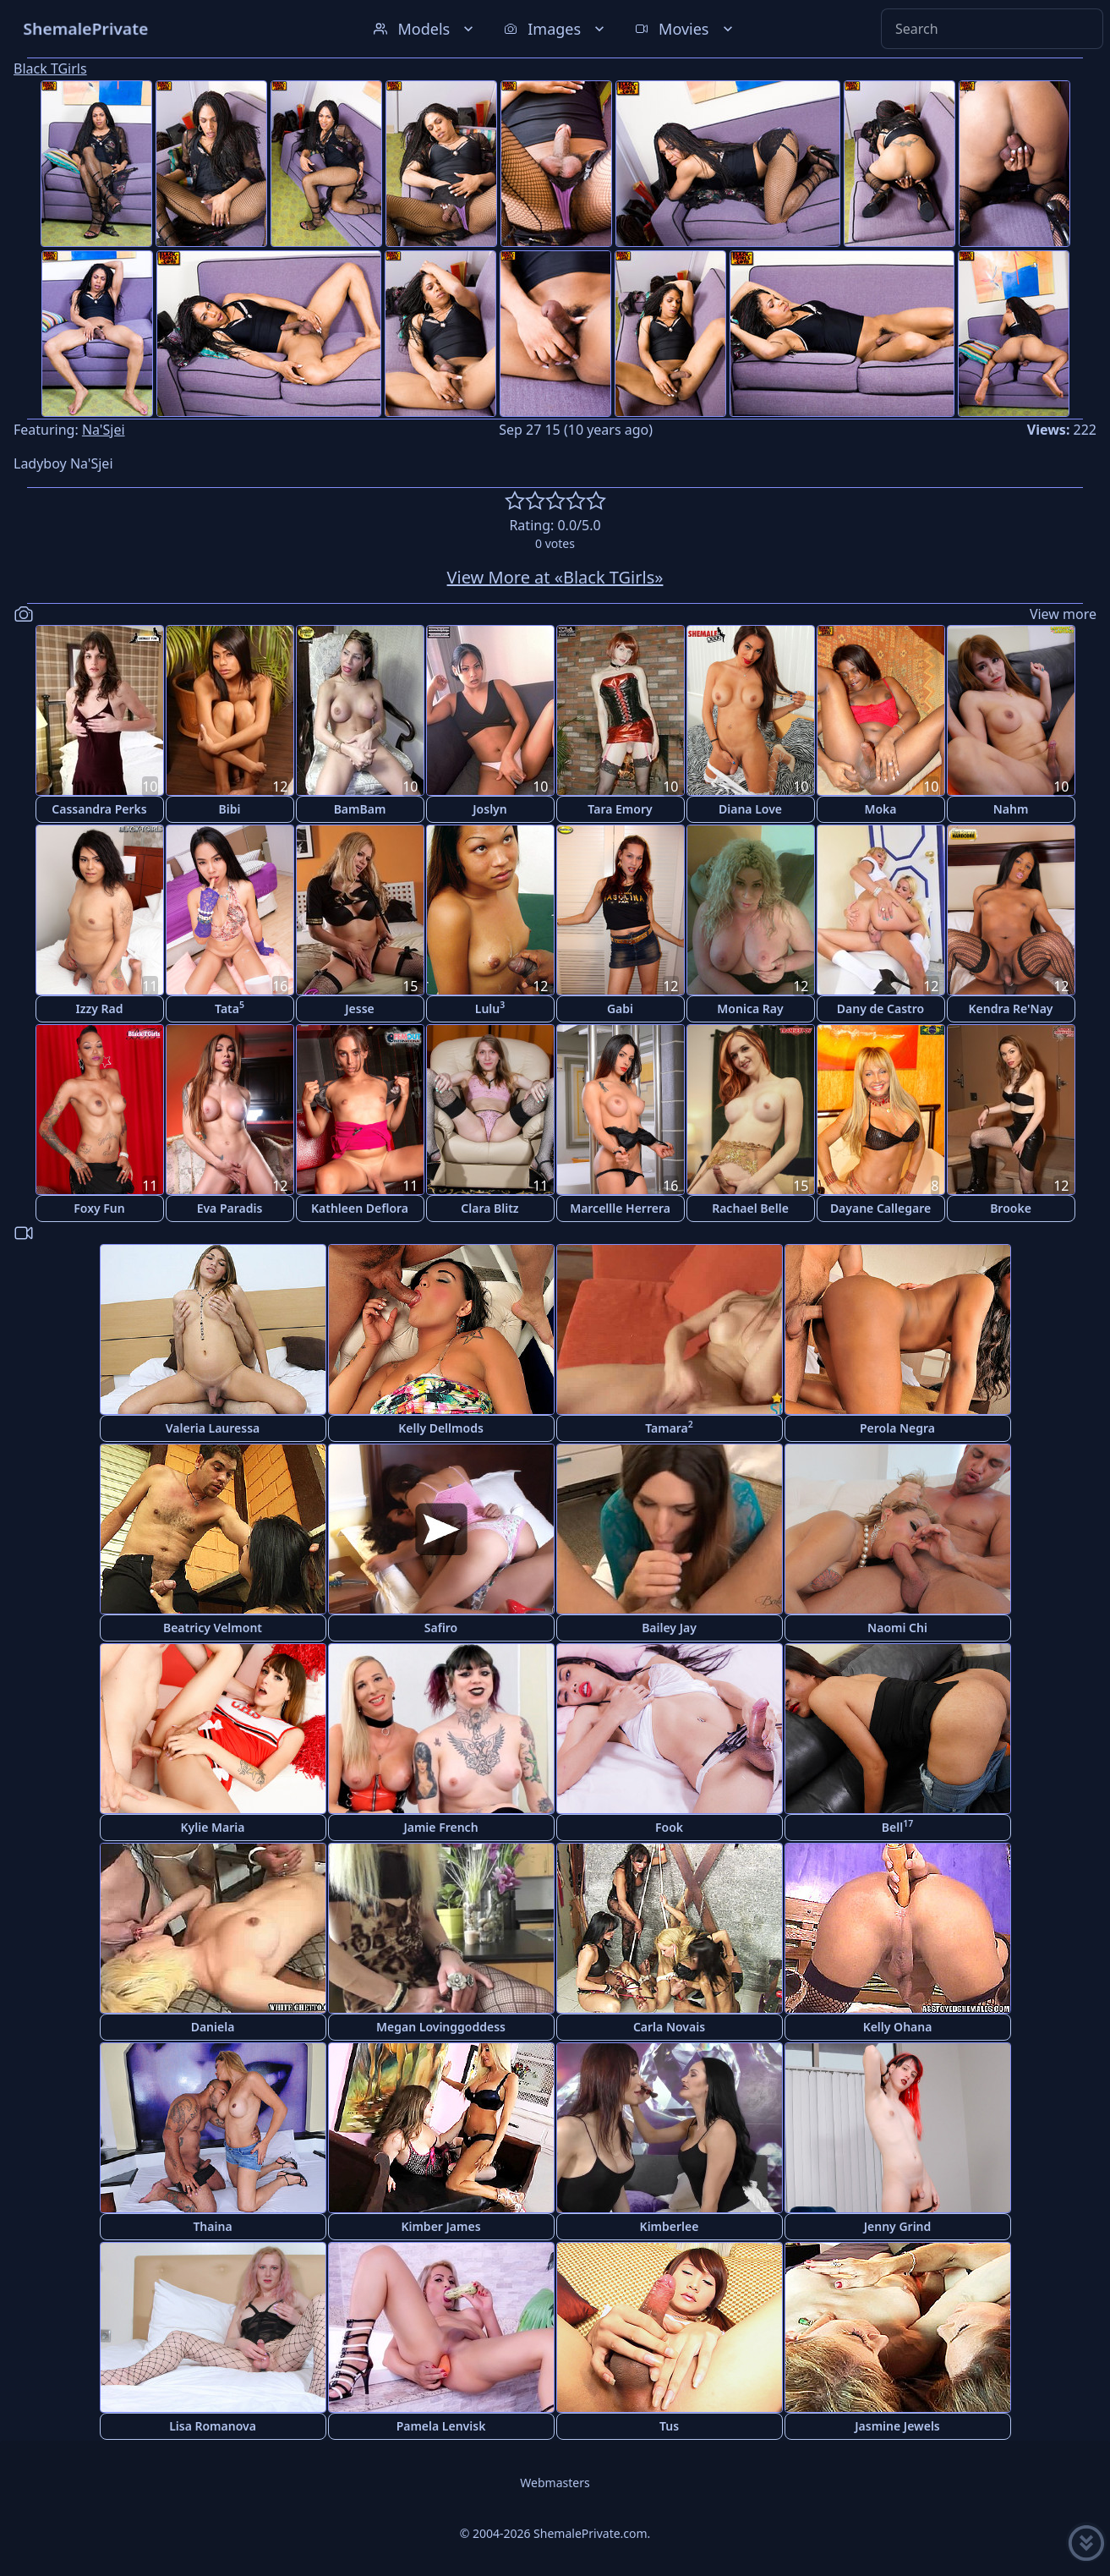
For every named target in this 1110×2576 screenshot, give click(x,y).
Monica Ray (750, 1008)
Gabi (620, 1008)
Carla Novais (669, 2027)
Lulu (490, 1008)
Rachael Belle (750, 1208)
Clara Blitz (489, 1208)
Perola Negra (897, 1428)
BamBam (360, 809)
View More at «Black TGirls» (555, 577)
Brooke (1010, 1208)
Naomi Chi (897, 1628)
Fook (669, 1827)
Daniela (213, 2027)
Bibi (230, 809)
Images (556, 29)
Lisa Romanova (212, 2426)
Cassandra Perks (99, 809)
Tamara (669, 1427)
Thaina (212, 2226)
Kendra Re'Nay (1010, 1008)
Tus (669, 2426)
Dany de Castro (880, 1008)
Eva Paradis (230, 1208)
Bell (897, 1826)
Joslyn (489, 809)
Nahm (1011, 809)
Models (425, 29)
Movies (685, 29)
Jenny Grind (898, 2226)
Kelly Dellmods (441, 1428)
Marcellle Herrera (620, 1208)
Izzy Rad (99, 1008)
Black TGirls (50, 68)
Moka (880, 809)
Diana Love (750, 809)
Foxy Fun (99, 1208)
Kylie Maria (213, 1827)
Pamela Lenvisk (441, 2426)
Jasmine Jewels (897, 2426)
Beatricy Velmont (212, 1628)
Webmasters (554, 2483)
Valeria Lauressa (213, 1428)
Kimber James (440, 2226)
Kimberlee (669, 2226)
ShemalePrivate (85, 28)
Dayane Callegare (880, 1208)
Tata (229, 1008)
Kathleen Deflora (359, 1208)
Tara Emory (620, 809)
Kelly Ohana (897, 2027)
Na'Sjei (103, 429)
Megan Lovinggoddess (441, 2027)
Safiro (440, 1628)
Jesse (360, 1008)
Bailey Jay (669, 1628)
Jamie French (440, 1827)
